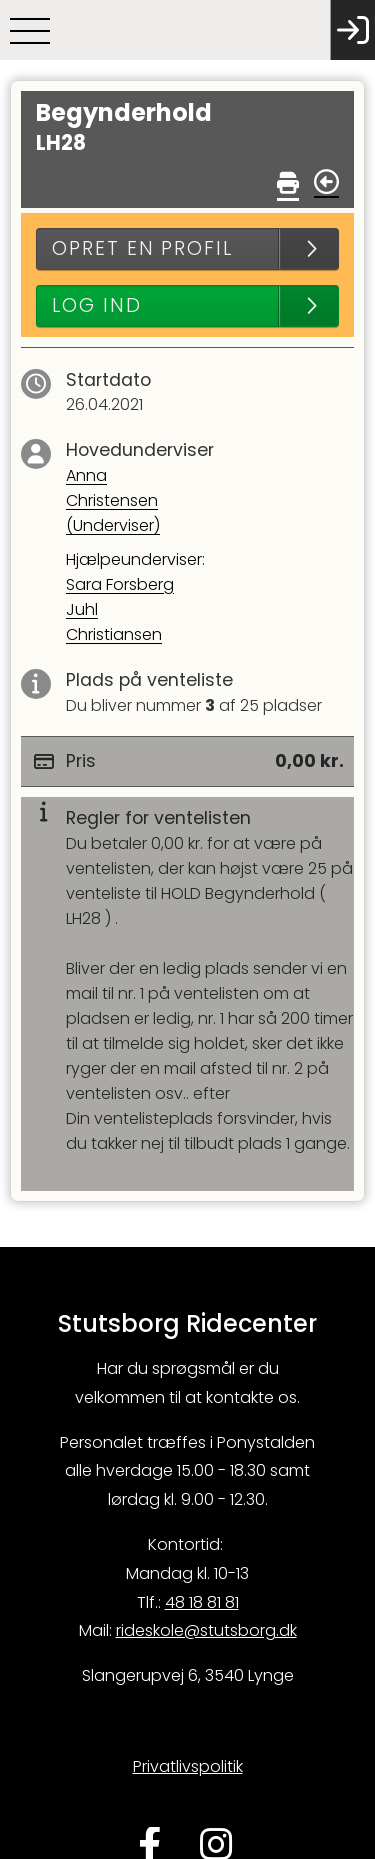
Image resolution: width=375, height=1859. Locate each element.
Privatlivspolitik (188, 1766)
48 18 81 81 (202, 1602)
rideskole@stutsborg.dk (206, 1630)
